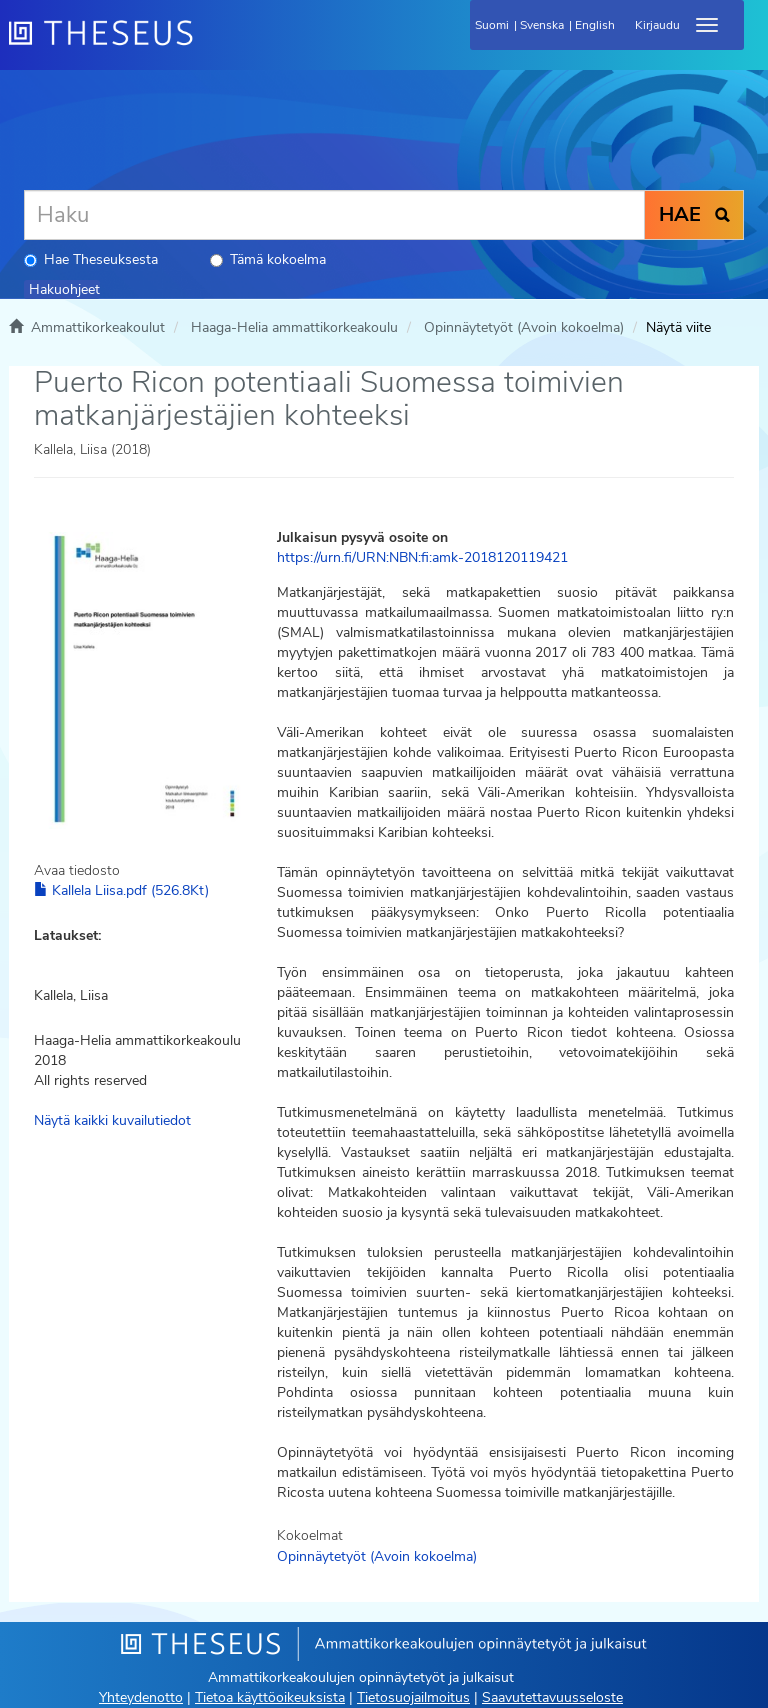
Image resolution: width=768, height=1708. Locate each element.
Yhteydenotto (141, 1697)
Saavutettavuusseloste (552, 1697)
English (595, 25)
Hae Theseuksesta (91, 259)
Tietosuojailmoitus (413, 1697)
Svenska (542, 25)
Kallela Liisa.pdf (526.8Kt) (121, 890)
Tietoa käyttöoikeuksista (270, 1697)
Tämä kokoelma (268, 259)
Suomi (492, 25)
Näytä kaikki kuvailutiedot (112, 1120)
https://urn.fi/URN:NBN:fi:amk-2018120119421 (422, 557)
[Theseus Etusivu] (209, 45)
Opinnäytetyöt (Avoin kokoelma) (524, 327)
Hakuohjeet (64, 289)
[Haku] (334, 215)
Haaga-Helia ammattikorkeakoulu (294, 327)
